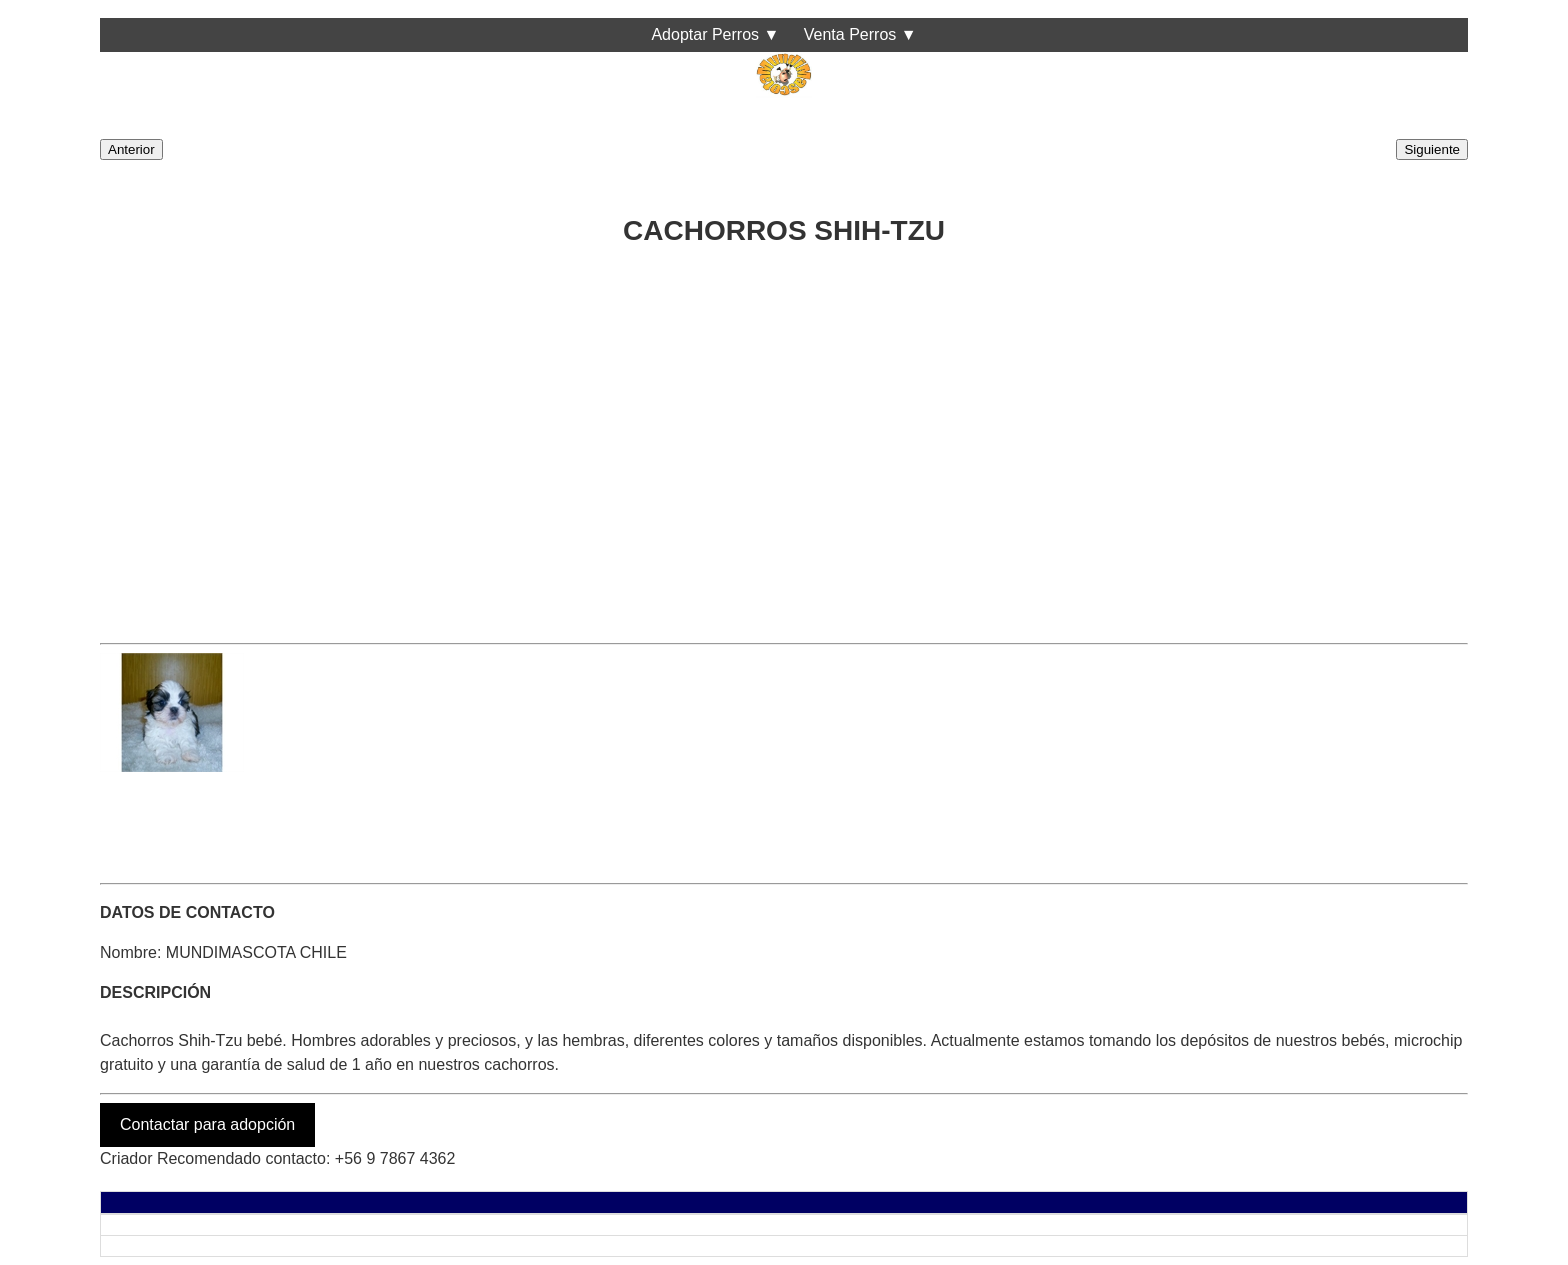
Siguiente (1432, 149)
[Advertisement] (700, 439)
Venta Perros (850, 34)
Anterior (131, 149)
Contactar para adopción (207, 1124)
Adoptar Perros (705, 34)
